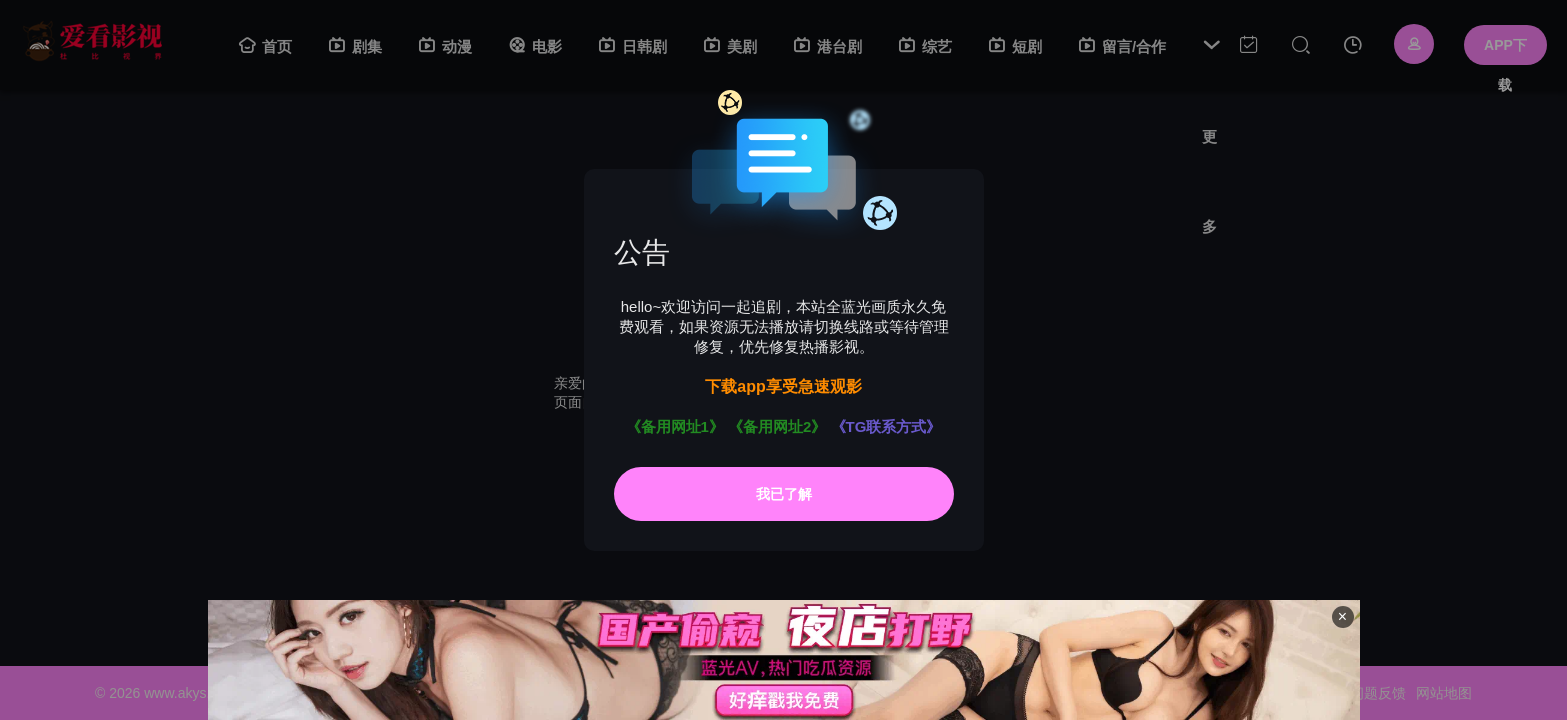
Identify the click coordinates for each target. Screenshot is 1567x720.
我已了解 (784, 494)
